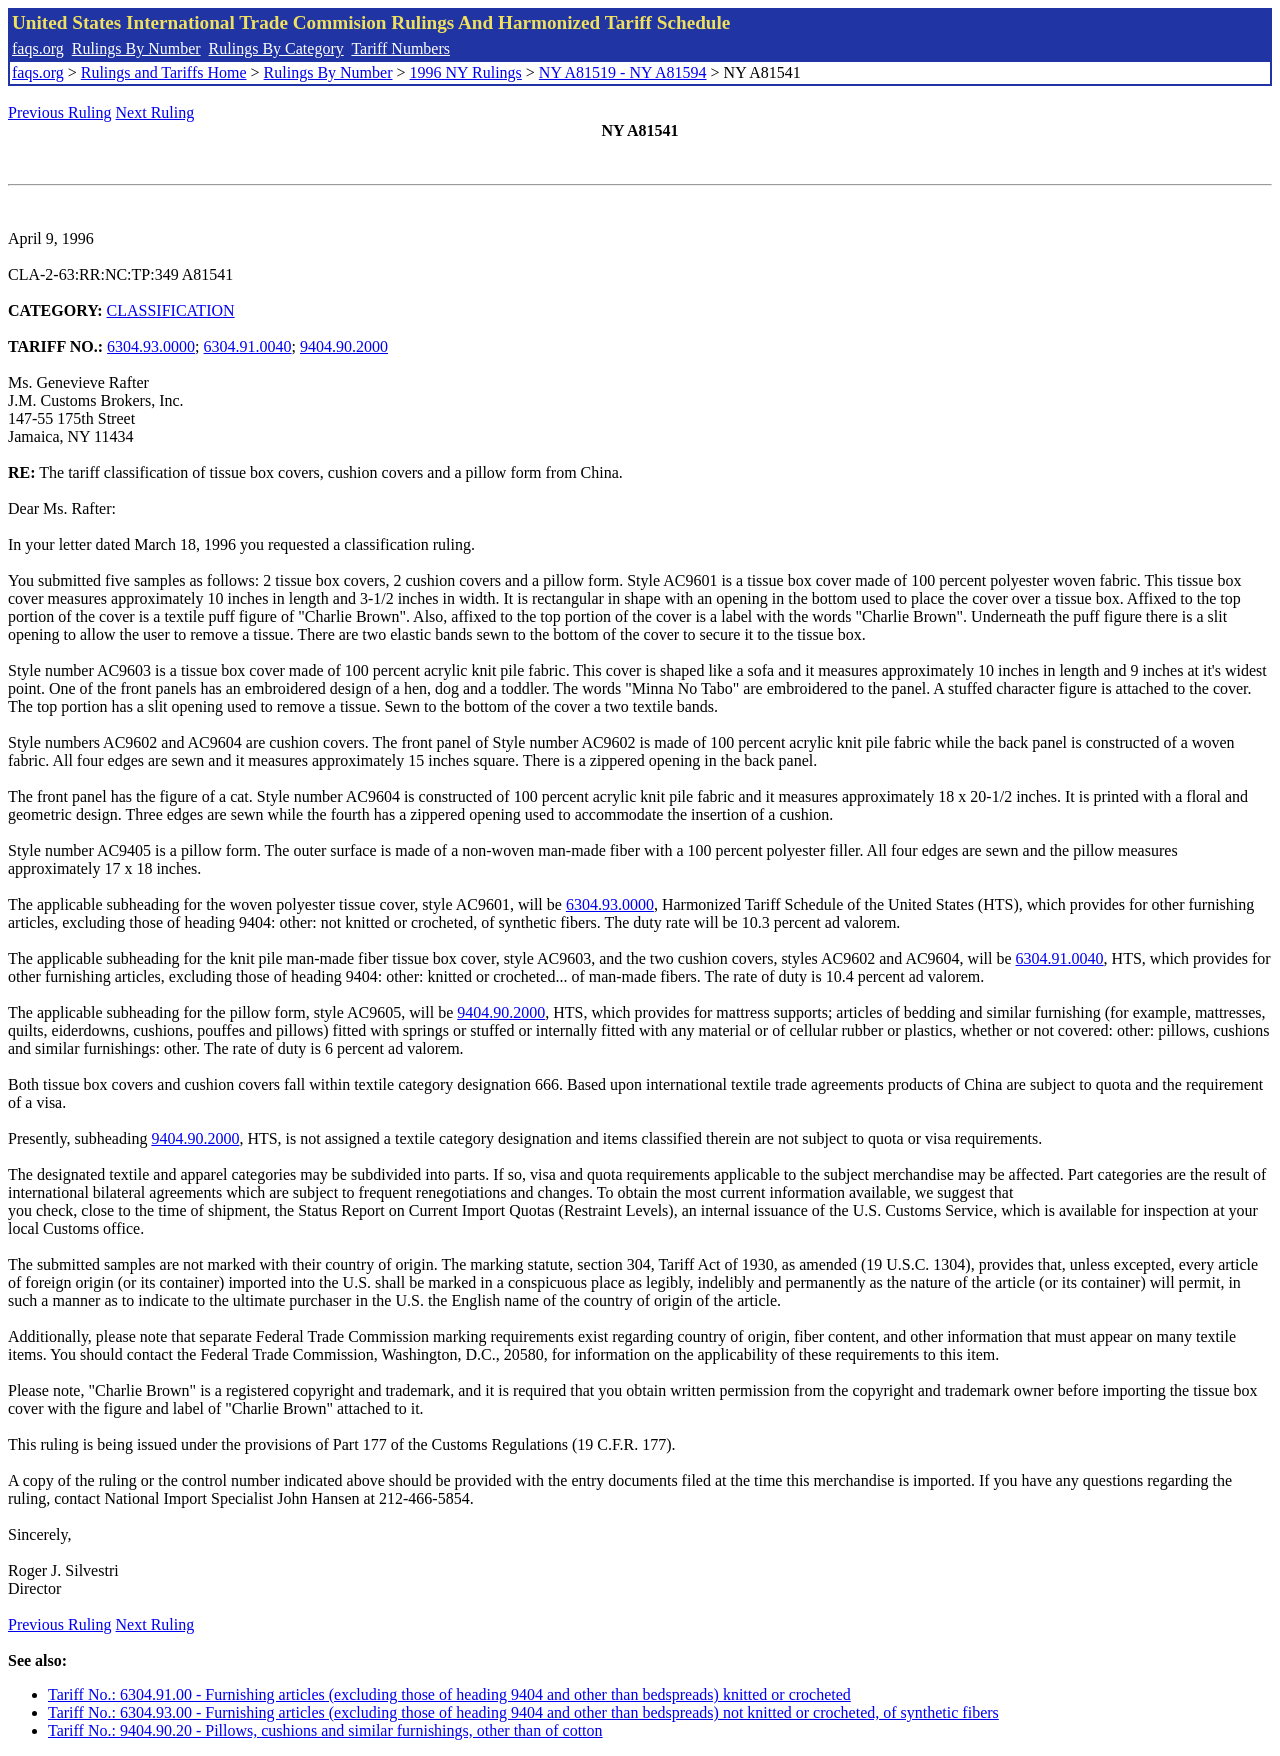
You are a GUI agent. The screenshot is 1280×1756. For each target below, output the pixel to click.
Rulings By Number (136, 48)
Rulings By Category (276, 48)
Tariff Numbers (400, 48)
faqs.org (38, 48)
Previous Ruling (60, 112)
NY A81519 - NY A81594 (623, 72)
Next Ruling (155, 112)
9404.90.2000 (344, 346)
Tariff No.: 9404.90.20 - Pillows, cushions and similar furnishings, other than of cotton (325, 1730)
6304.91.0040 (248, 346)
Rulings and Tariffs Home (164, 72)
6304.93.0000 (151, 346)
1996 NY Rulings (466, 72)
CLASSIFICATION (171, 310)
